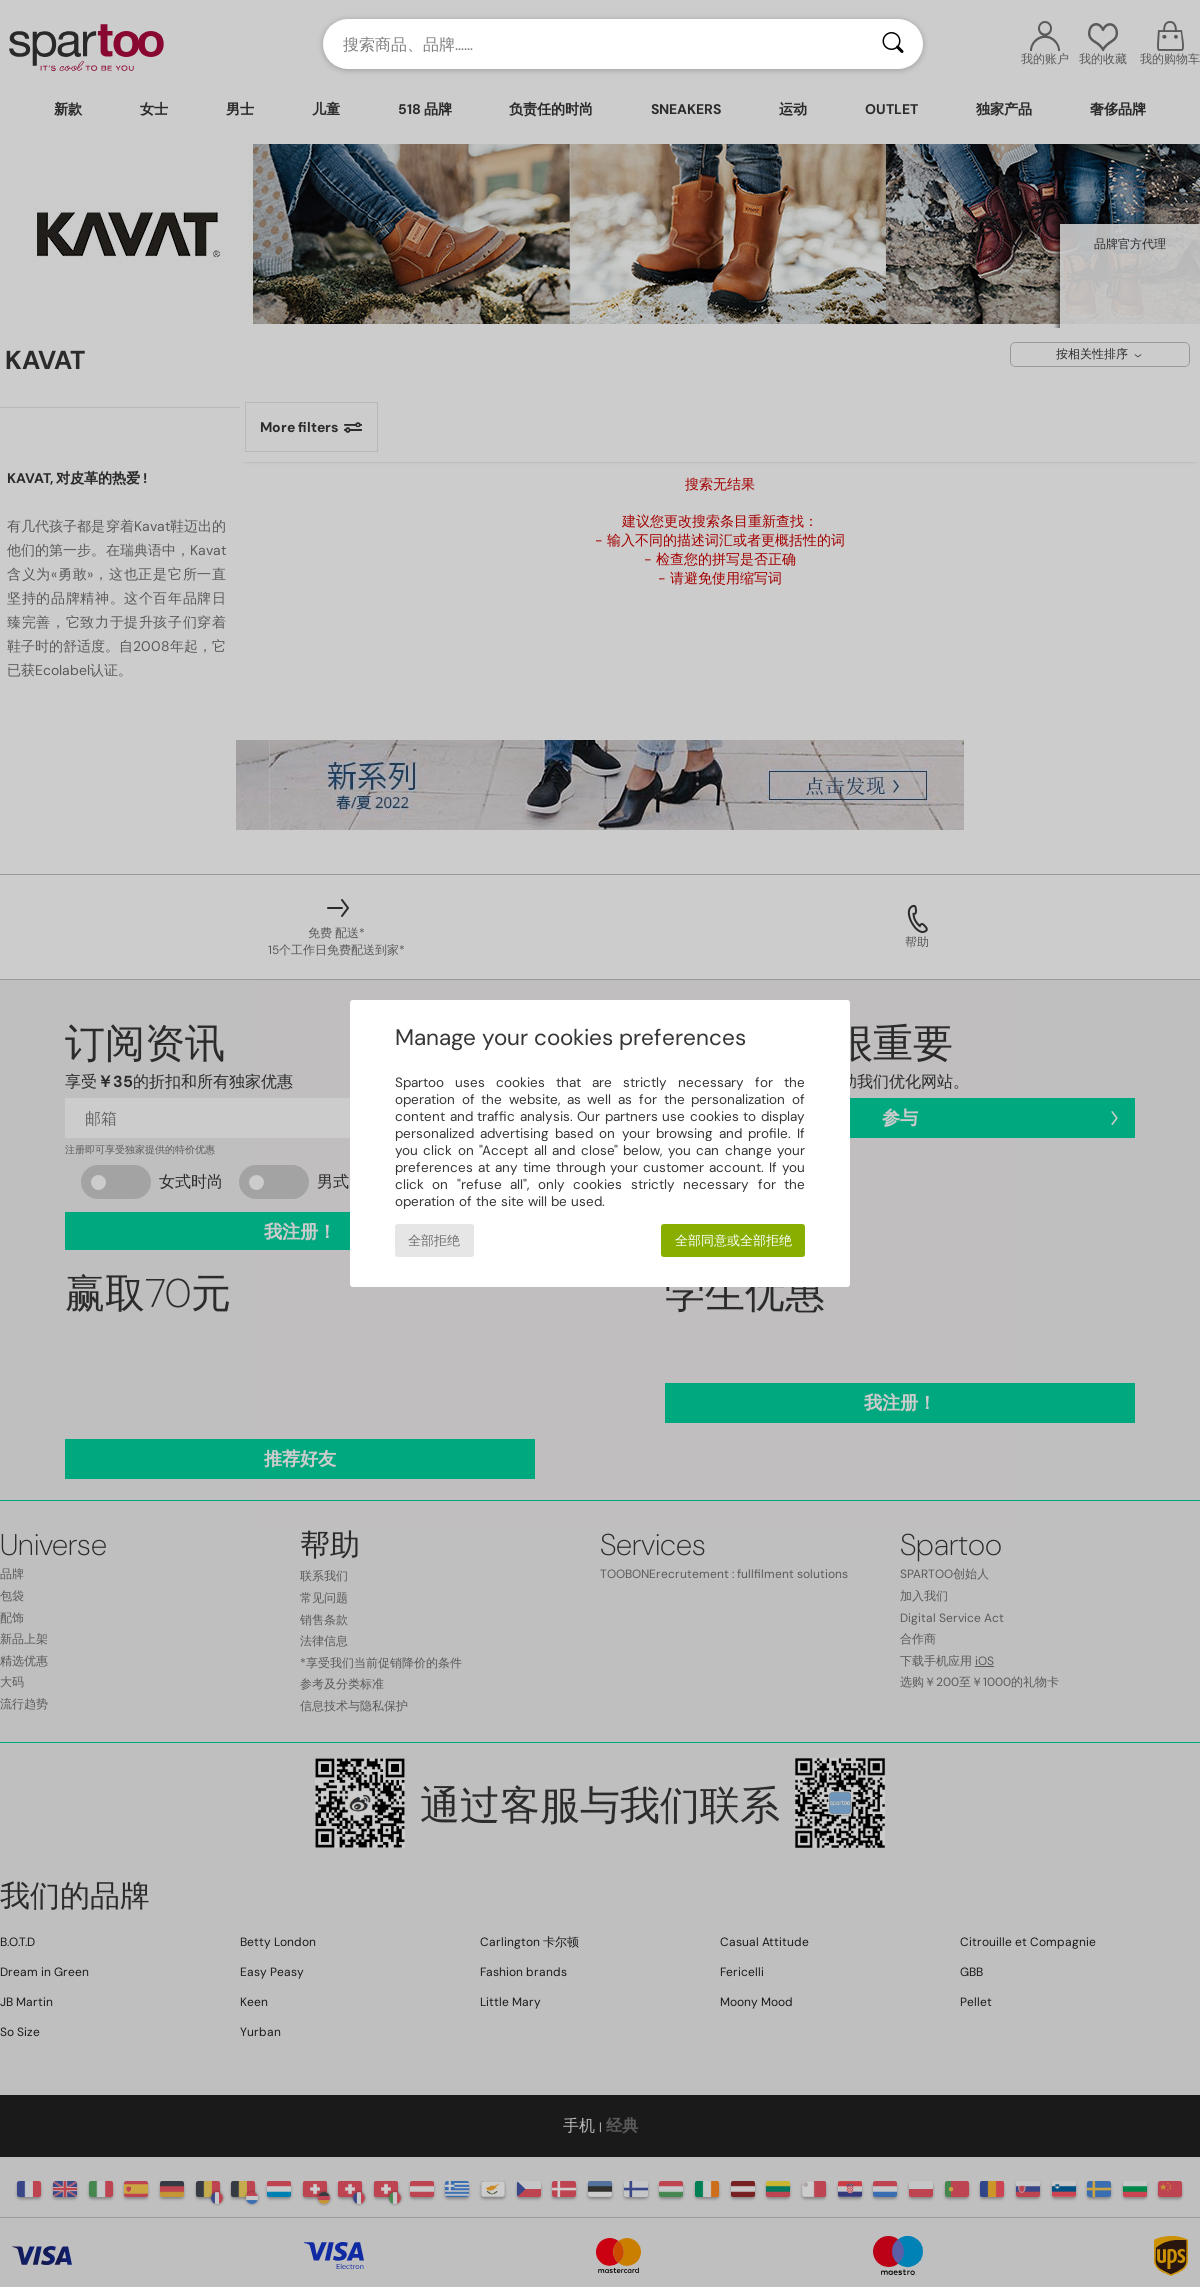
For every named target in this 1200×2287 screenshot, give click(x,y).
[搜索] (893, 44)
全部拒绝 (434, 1240)
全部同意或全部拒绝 (733, 1240)
